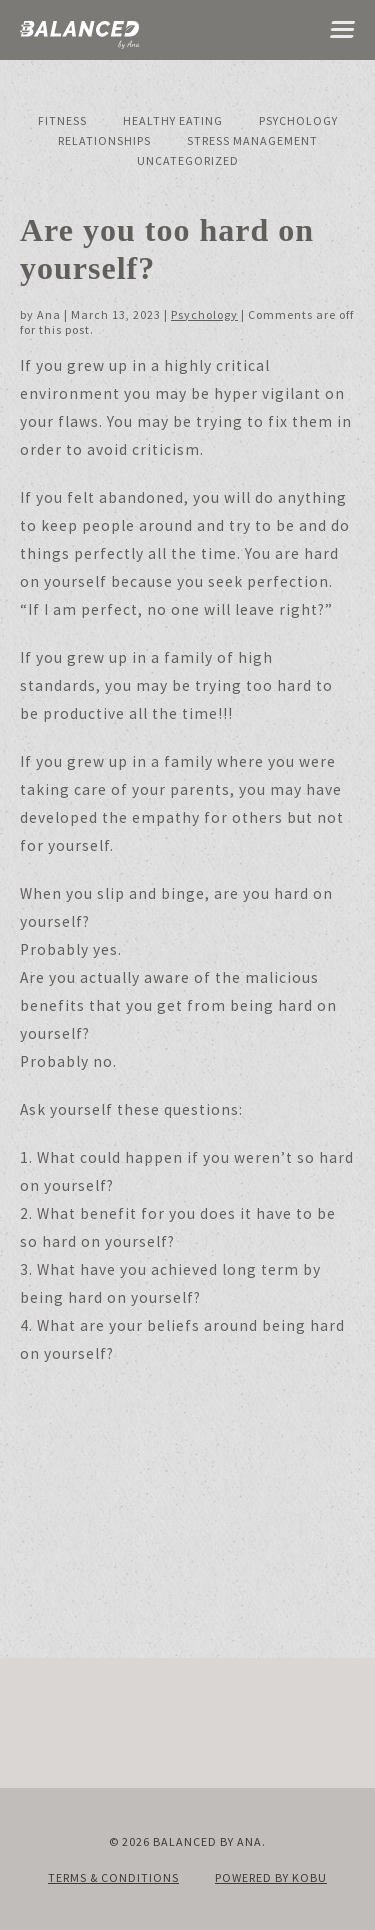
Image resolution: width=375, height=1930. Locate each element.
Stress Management (252, 140)
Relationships (104, 140)
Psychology (298, 120)
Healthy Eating (173, 120)
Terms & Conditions (113, 1877)
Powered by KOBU (271, 1877)
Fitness (62, 120)
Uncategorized (188, 160)
